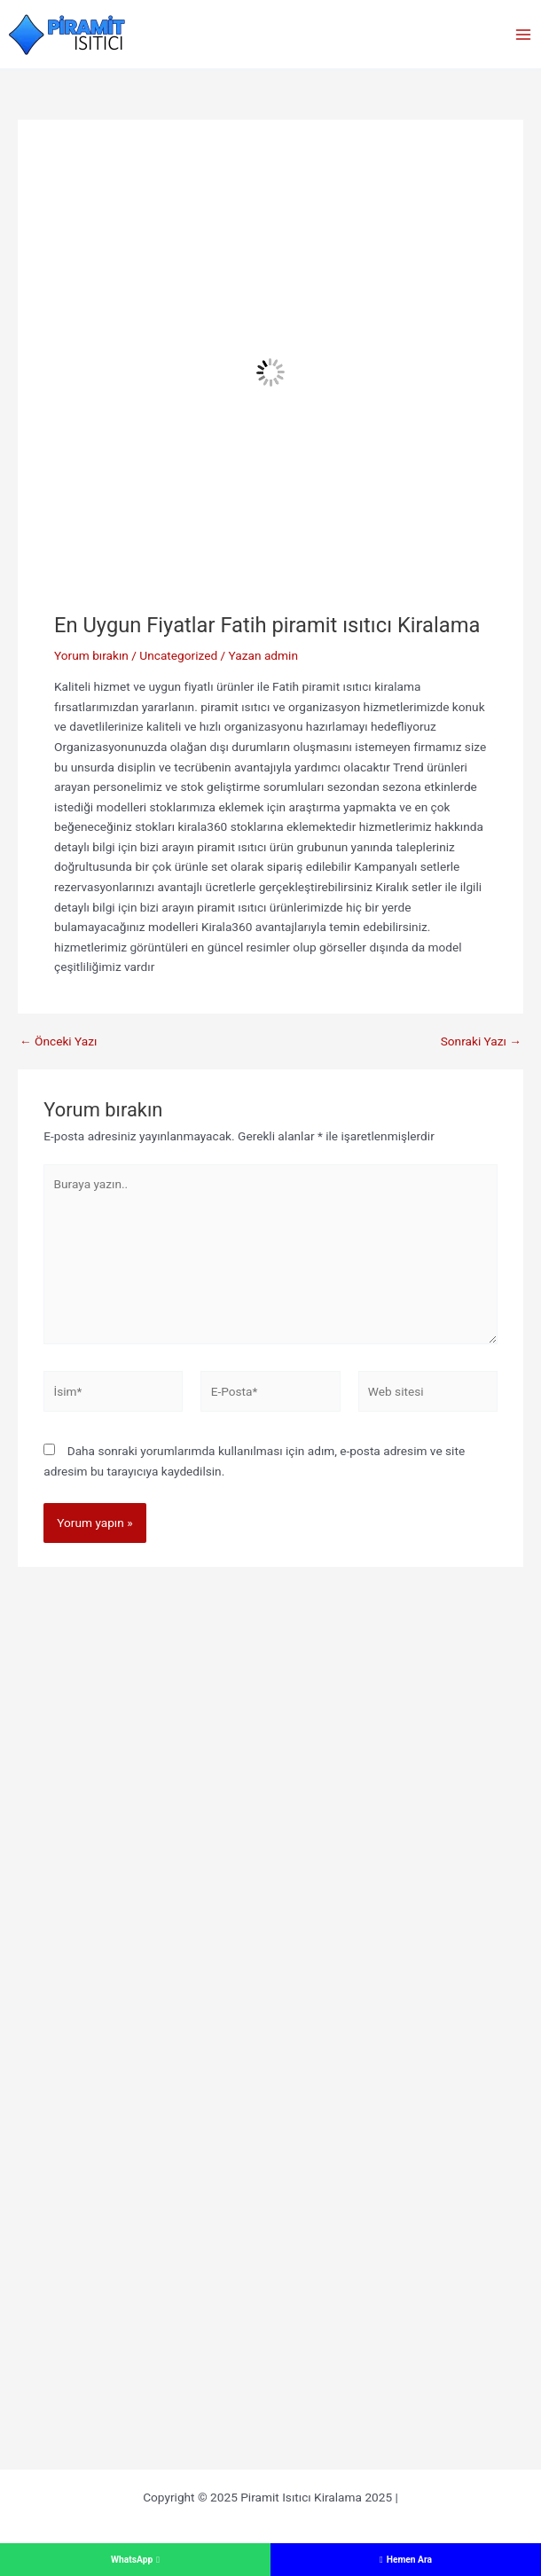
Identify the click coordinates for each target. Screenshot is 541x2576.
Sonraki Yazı (481, 1042)
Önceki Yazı (58, 1042)
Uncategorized (178, 655)
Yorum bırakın (91, 655)
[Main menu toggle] (524, 34)
